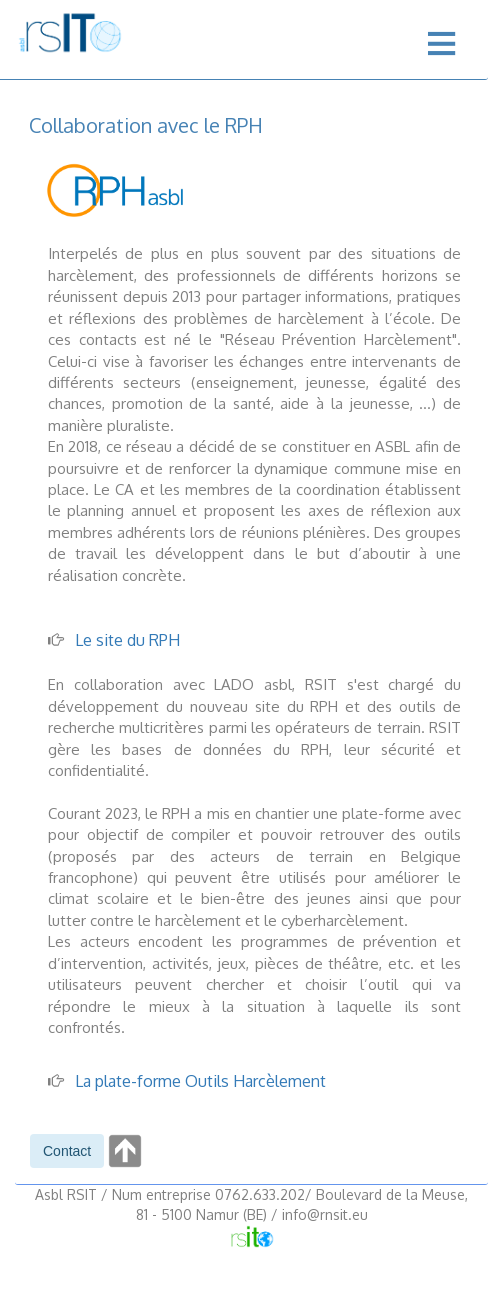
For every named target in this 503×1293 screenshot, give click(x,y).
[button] (67, 1151)
